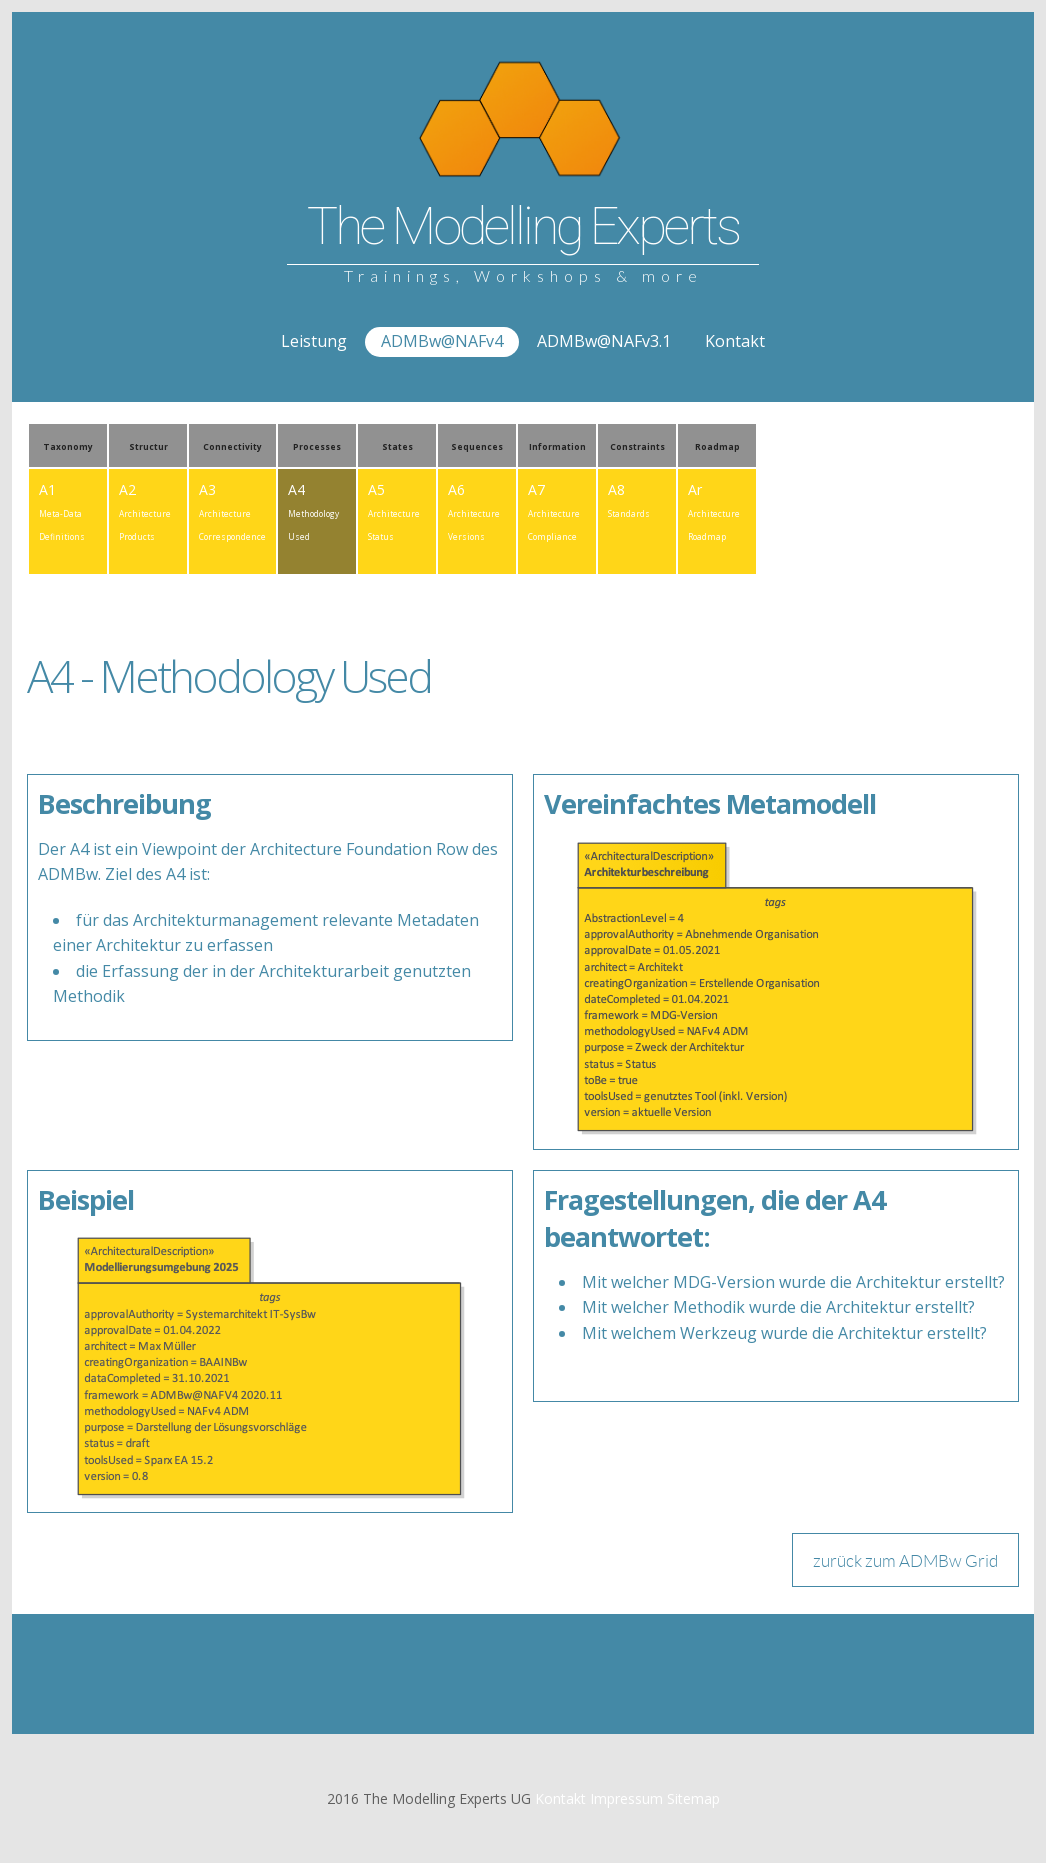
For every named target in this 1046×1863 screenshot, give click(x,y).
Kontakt (735, 341)
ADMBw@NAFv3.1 (604, 341)
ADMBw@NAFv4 (442, 341)
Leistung (314, 341)
